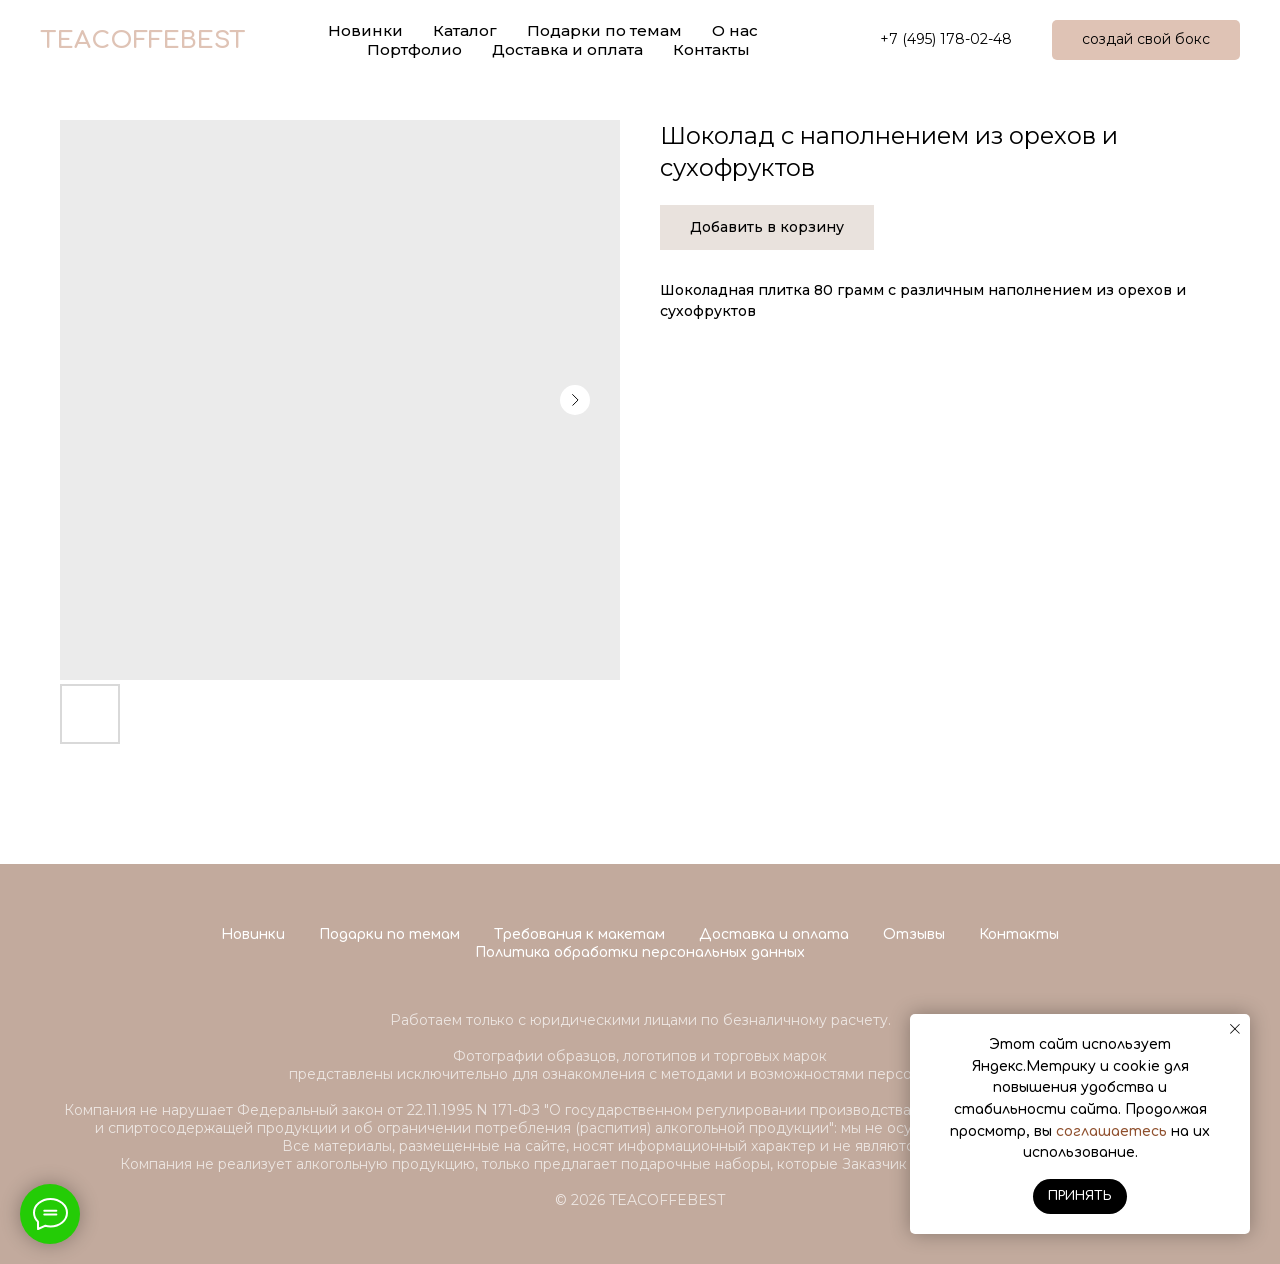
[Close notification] (1235, 1029)
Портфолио (414, 49)
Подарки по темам (389, 934)
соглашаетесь (1111, 1131)
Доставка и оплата (567, 49)
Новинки (253, 934)
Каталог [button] (465, 30)
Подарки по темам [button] (604, 30)
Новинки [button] (365, 30)
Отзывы (914, 934)
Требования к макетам (579, 934)
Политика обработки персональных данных (640, 952)
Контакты (711, 49)
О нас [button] (735, 30)
